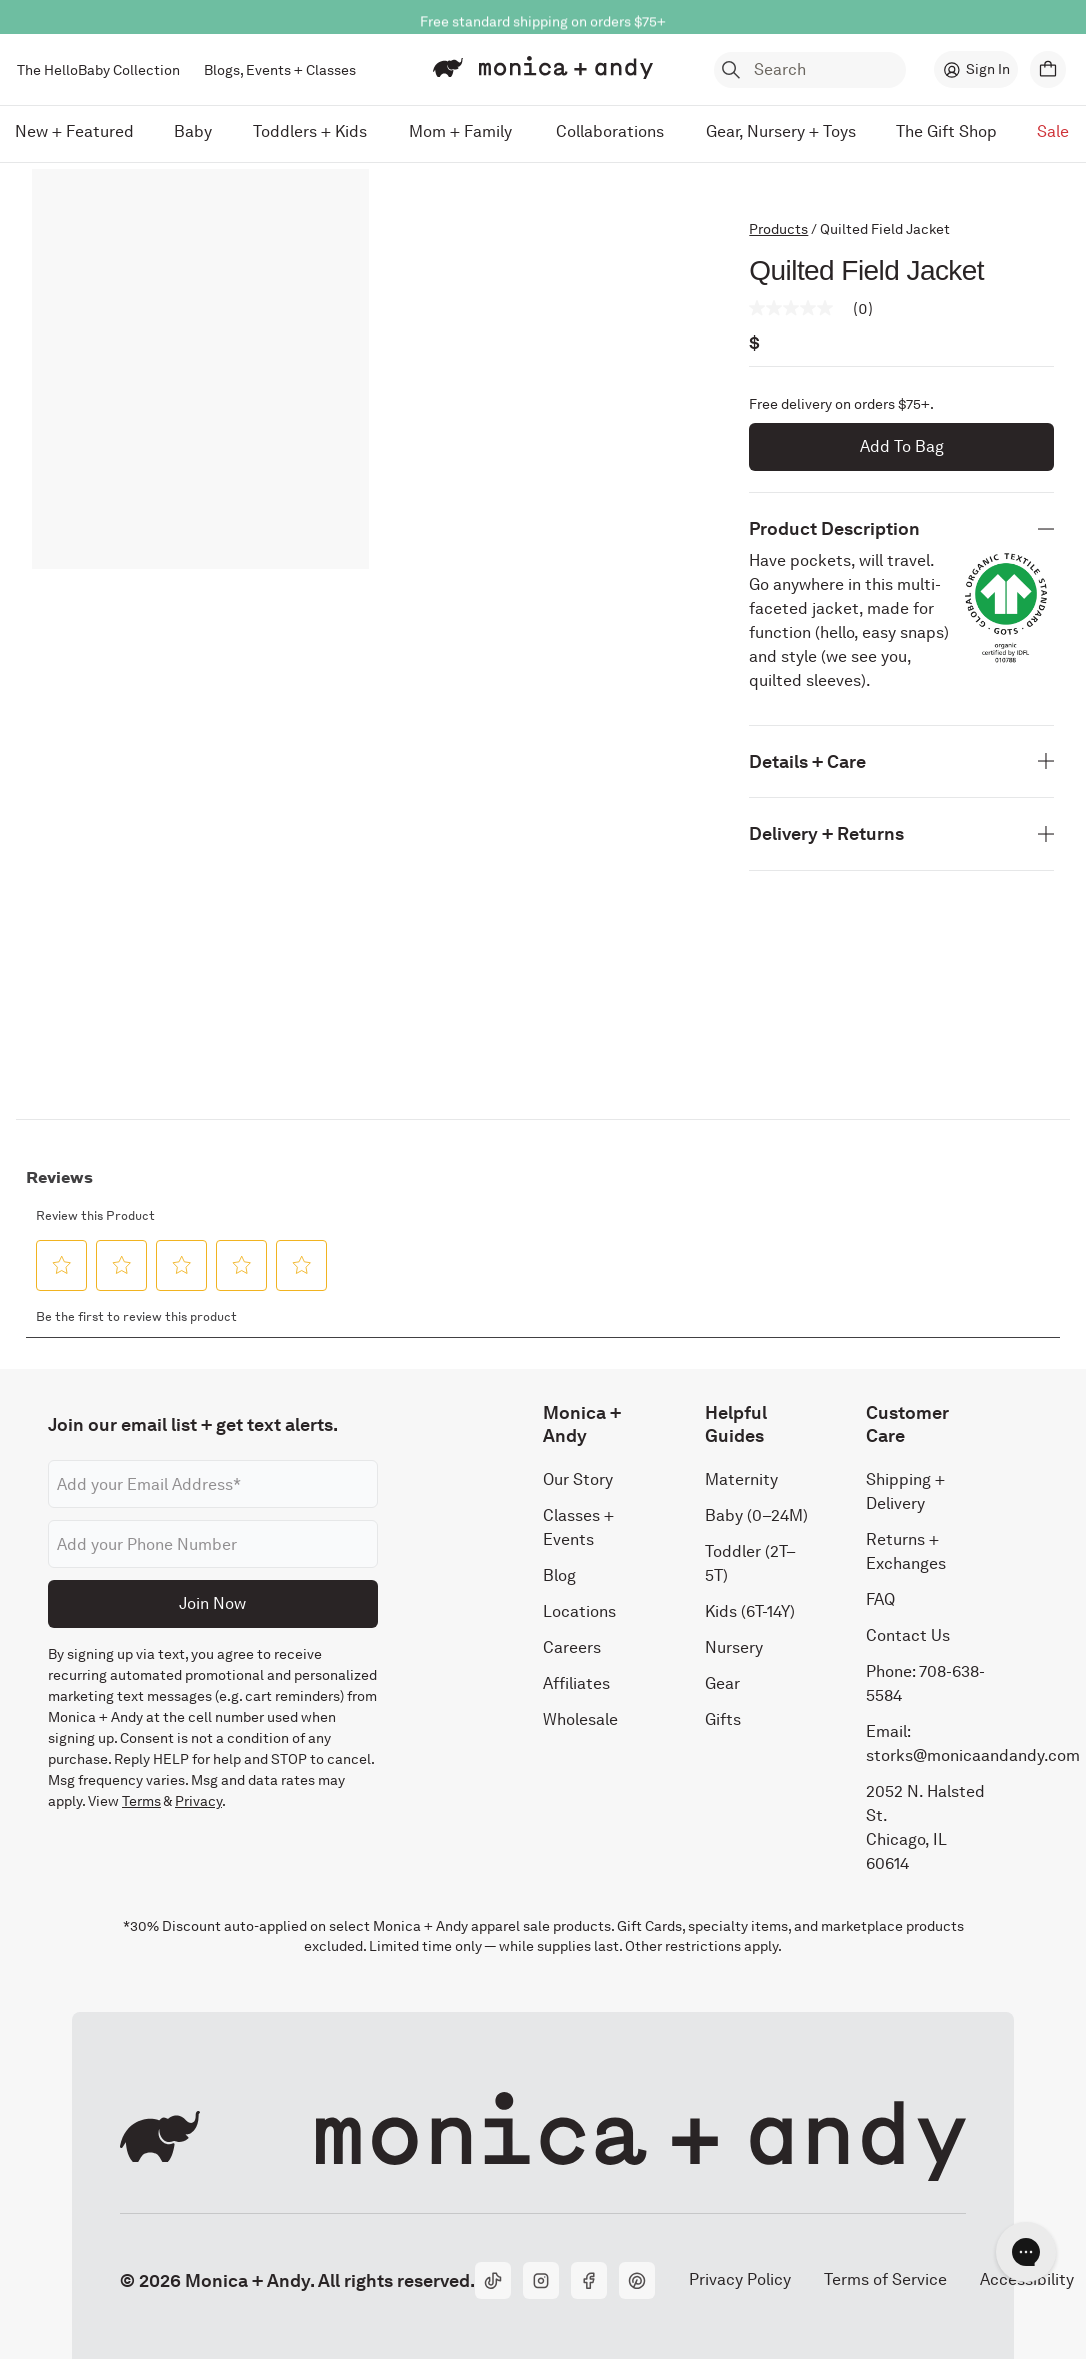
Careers (572, 1647)
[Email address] (213, 1484)
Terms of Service (885, 2279)
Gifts (723, 1719)
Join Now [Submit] (212, 1603)
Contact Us (908, 1635)
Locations (579, 1611)
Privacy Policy (739, 2279)
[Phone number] (213, 1544)
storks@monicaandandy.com (973, 1755)
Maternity (741, 1479)
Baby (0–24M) (756, 1515)
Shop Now (630, 13)
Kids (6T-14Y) (750, 1611)
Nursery (734, 1647)
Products (778, 229)
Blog (559, 1575)
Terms (141, 1801)
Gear (722, 1683)
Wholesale (580, 1719)
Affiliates (576, 1683)
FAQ (880, 1599)
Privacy (198, 1801)
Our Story (578, 1479)
